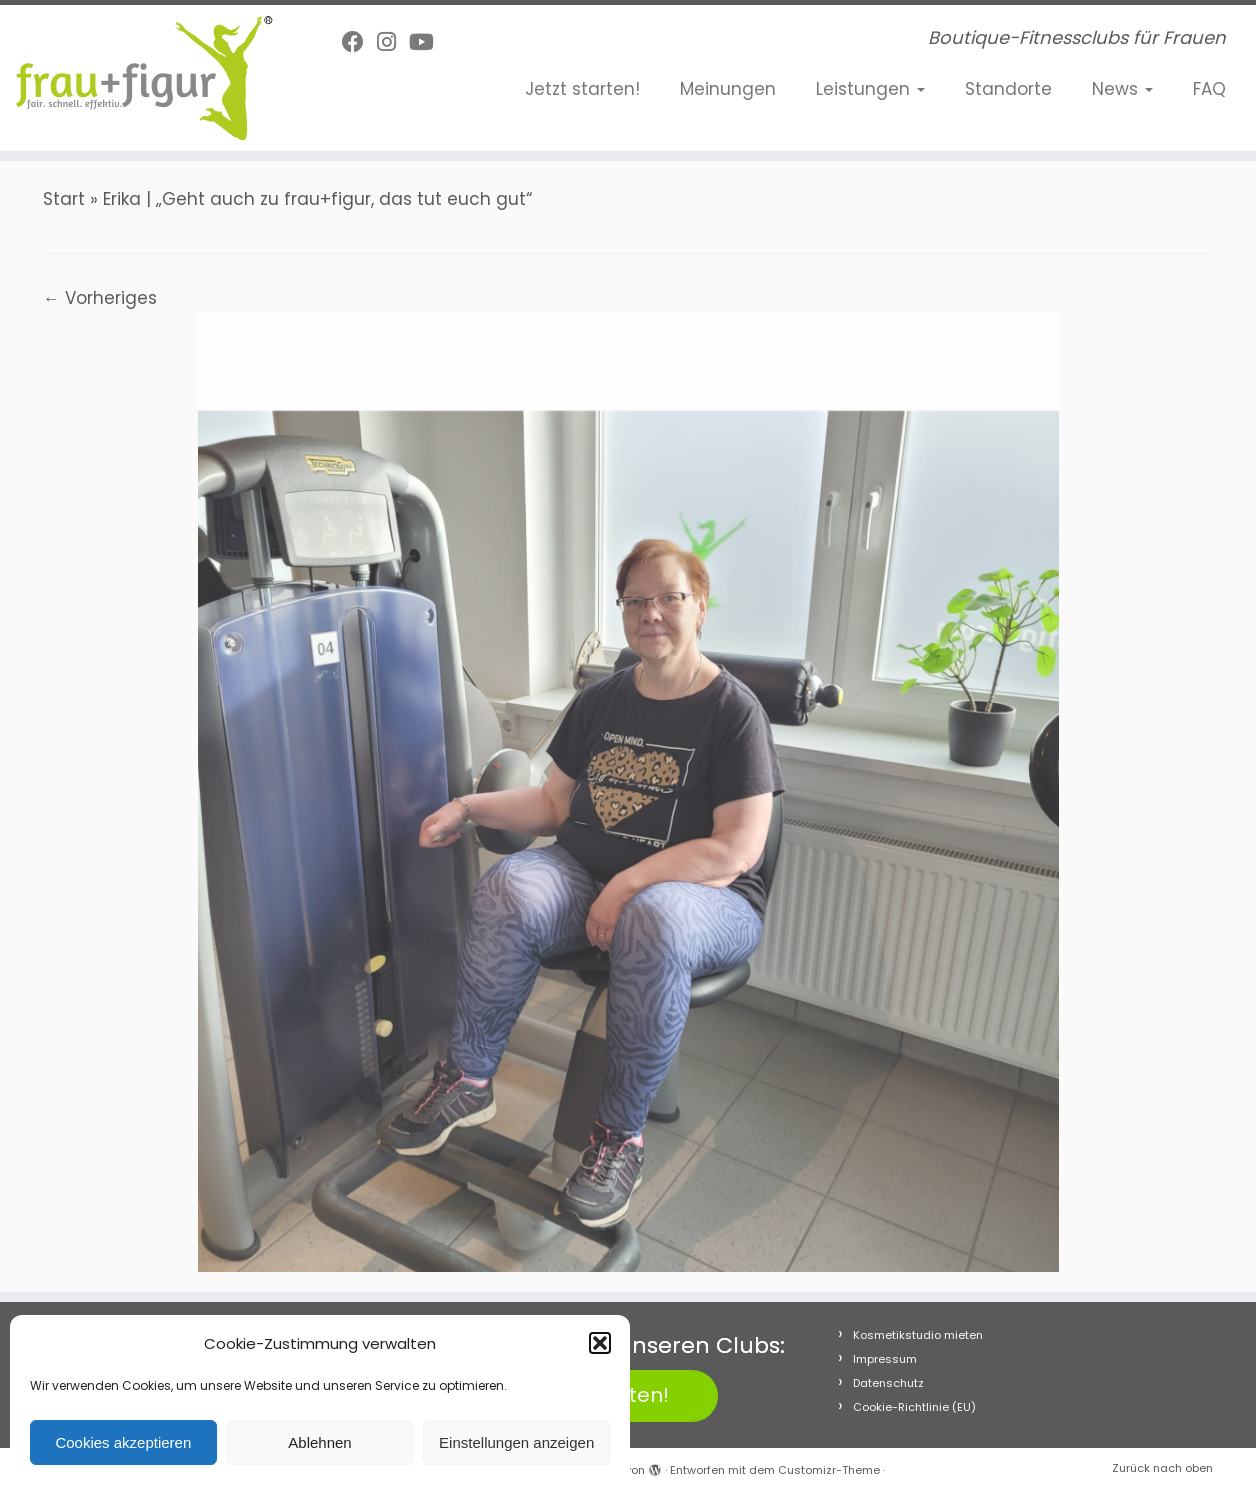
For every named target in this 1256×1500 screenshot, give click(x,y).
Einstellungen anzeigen (516, 1442)
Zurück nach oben (1162, 1468)
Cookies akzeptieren (123, 1442)
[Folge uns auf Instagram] (393, 42)
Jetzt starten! (582, 89)
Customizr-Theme (829, 1470)
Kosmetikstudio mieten (918, 1335)
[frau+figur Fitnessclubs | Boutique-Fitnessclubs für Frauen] (145, 78)
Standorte (1008, 89)
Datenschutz (888, 1383)
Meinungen (728, 89)
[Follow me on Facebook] (359, 42)
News (1122, 89)
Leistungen (870, 89)
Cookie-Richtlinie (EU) (914, 1407)
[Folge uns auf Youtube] (428, 42)
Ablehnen (319, 1442)
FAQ (1209, 89)
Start (64, 199)
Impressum (885, 1359)
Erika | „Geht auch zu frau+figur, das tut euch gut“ (317, 199)
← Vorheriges (100, 298)
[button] (600, 1343)
